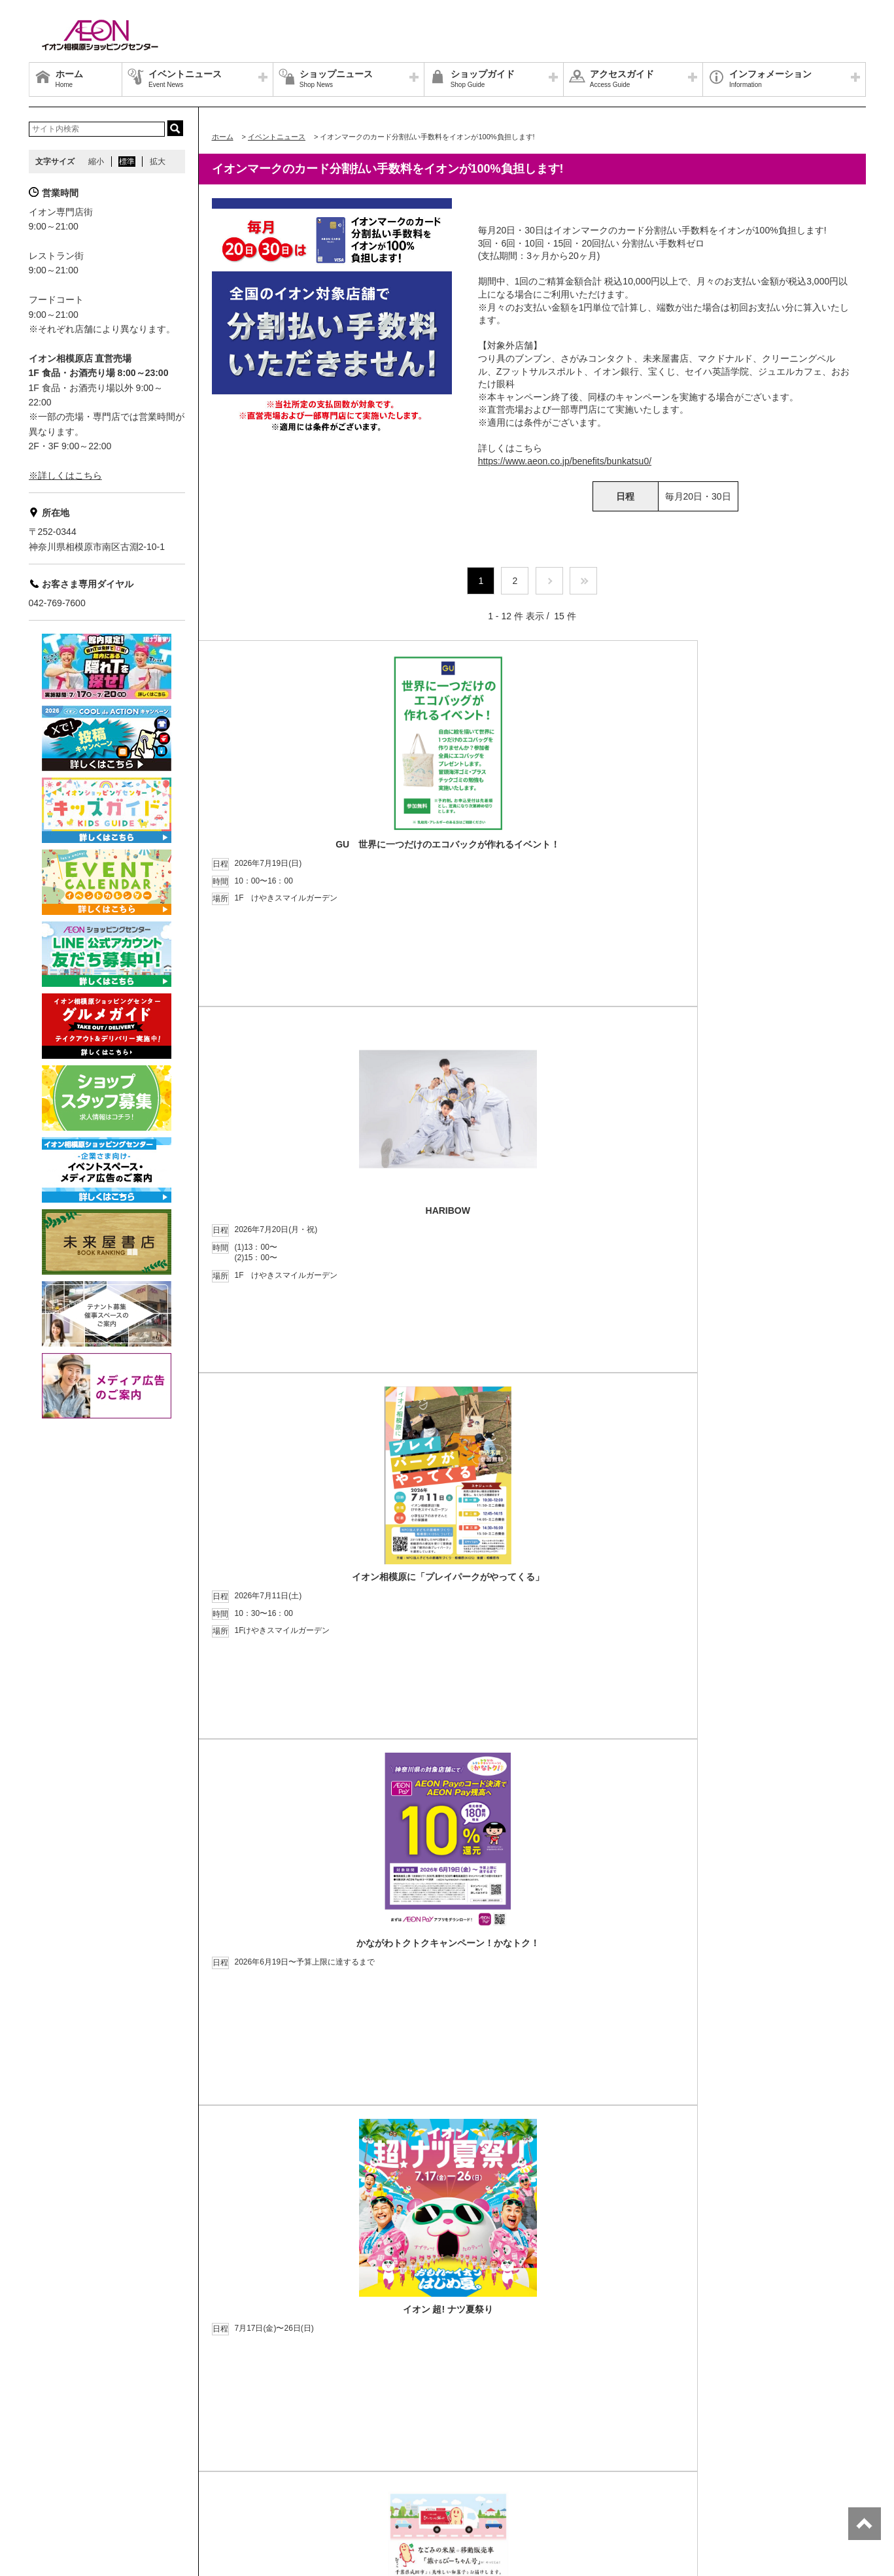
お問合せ (273, 2455)
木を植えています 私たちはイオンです (302, 2471)
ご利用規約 (200, 2471)
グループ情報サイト (71, 2455)
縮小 (96, 161)
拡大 (157, 161)
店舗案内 (136, 2455)
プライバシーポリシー (204, 2455)
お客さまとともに (136, 2471)
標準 (127, 161)
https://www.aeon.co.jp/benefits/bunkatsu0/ (564, 461)
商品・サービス (63, 2471)
